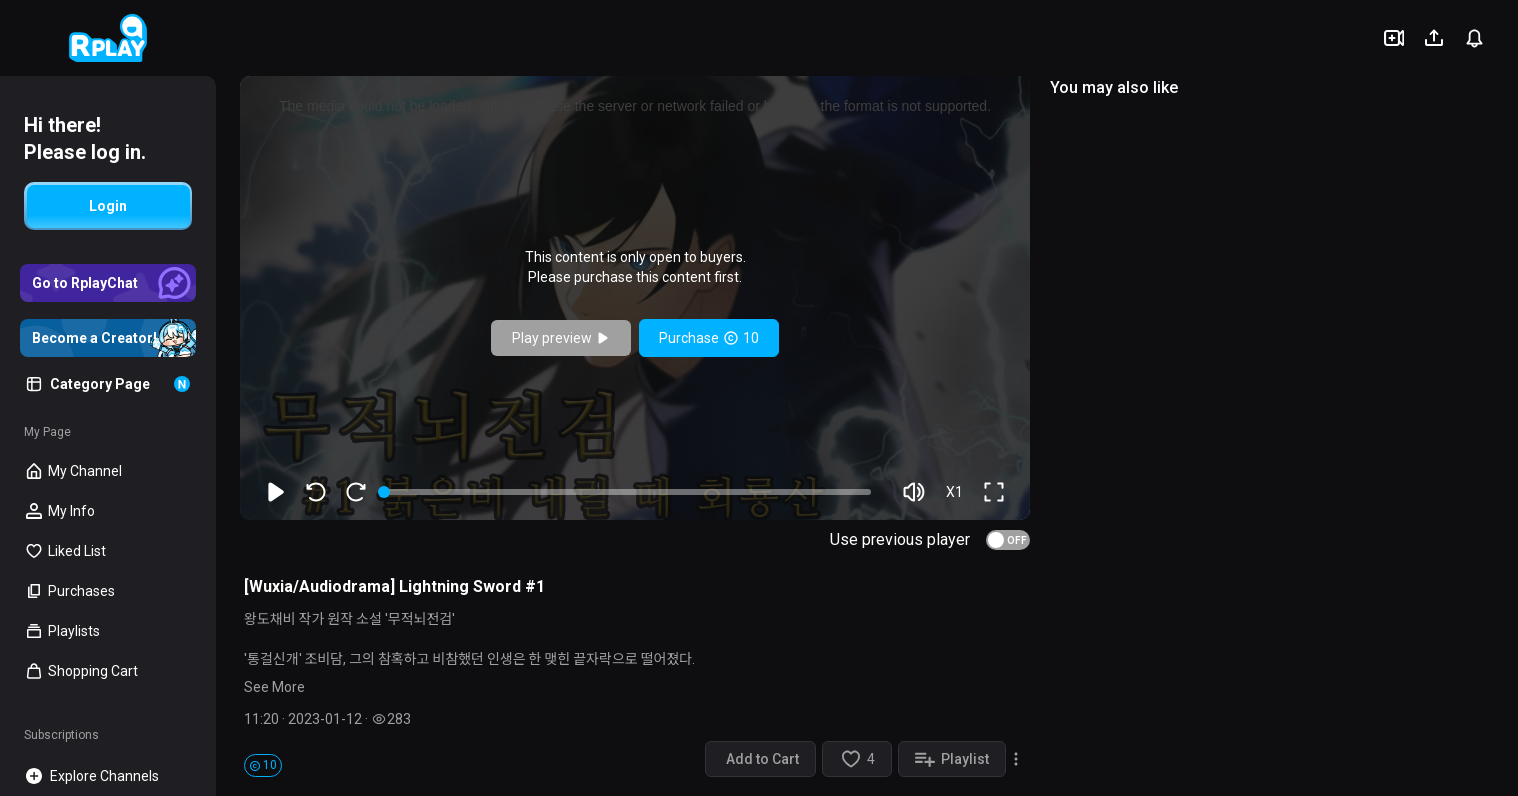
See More (274, 687)
